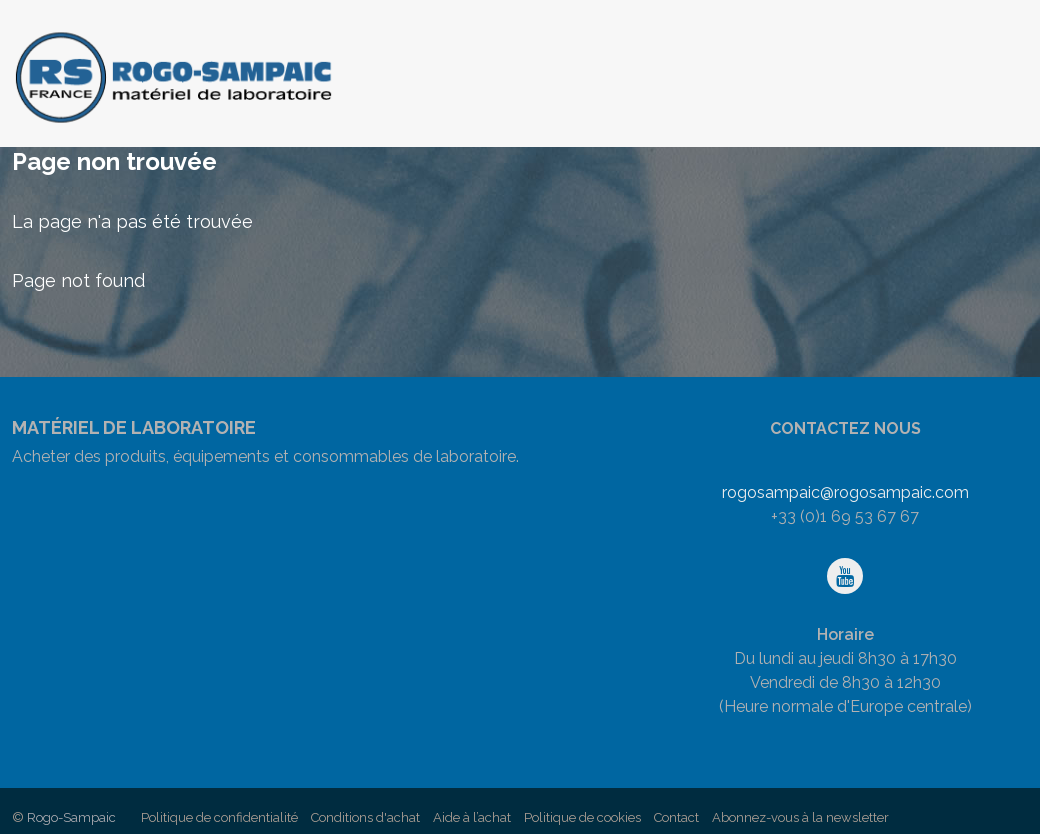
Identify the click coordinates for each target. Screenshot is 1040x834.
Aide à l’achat (472, 817)
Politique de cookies (582, 817)
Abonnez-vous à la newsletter (800, 817)
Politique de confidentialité (219, 817)
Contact (676, 817)
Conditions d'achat (365, 817)
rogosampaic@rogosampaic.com (845, 492)
